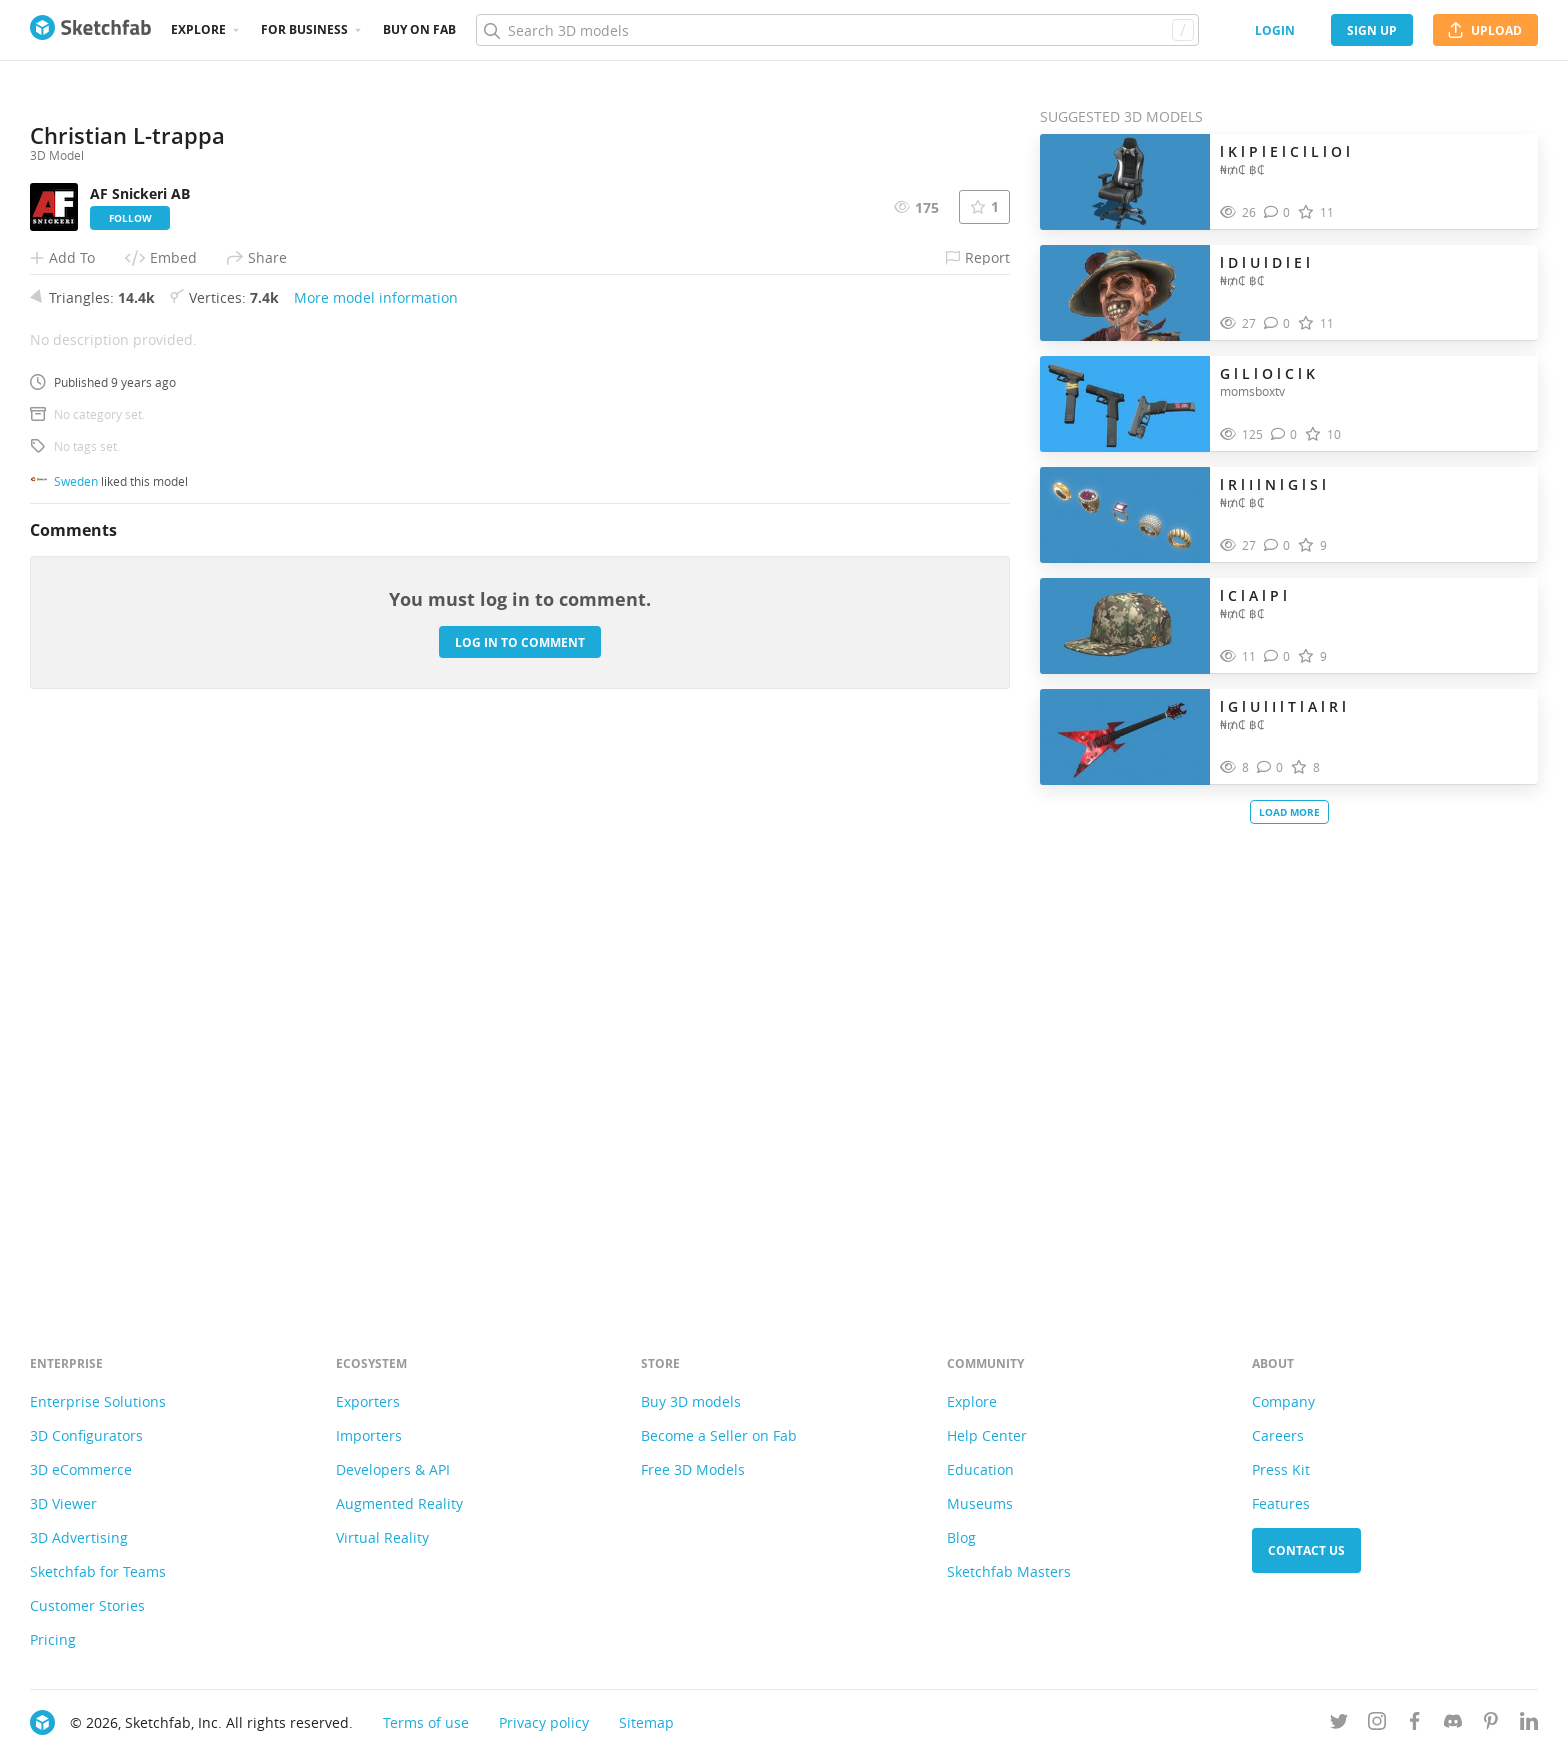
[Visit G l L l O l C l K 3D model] (1125, 404)
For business (304, 29)
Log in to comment (520, 1191)
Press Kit (1281, 1469)
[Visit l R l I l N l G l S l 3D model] (1125, 515)
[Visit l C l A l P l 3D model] (1125, 626)
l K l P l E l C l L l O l (1285, 151)
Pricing (53, 1639)
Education (980, 1469)
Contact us (1306, 1550)
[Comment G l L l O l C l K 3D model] (1284, 434)
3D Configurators (86, 1435)
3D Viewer (63, 1503)
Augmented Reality (399, 1503)
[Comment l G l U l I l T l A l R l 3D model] (1270, 767)
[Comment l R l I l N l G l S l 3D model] (1277, 545)
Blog (961, 1537)
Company (1283, 1401)
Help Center (987, 1435)
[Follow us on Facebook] (1415, 1724)
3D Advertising (79, 1537)
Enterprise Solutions (98, 1401)
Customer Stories (87, 1605)
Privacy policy (544, 1722)
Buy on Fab (419, 29)
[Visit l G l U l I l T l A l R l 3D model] (1125, 737)
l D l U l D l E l (1265, 262)
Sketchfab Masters (1009, 1571)
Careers (1278, 1435)
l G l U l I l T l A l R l (1283, 706)
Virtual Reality (382, 1537)
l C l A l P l (1253, 595)
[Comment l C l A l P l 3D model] (1277, 656)
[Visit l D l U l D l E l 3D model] (1125, 293)
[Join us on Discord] (1453, 1724)
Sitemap (646, 1722)
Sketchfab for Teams (98, 1571)
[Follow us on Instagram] (1377, 1724)
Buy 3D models (691, 1401)
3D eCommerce (81, 1469)
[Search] (837, 30)
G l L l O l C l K (1267, 373)
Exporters (368, 1401)
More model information (376, 846)
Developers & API (393, 1469)
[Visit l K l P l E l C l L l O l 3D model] (1125, 182)
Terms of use (426, 1722)
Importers (369, 1435)
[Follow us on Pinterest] (1491, 1724)
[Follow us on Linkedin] (1529, 1724)
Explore (198, 29)
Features (1281, 1503)
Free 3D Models (693, 1469)
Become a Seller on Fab (719, 1435)
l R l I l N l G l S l (1273, 484)
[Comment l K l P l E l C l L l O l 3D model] (1277, 212)
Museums (980, 1503)
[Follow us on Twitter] (1339, 1724)
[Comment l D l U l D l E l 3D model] (1277, 323)
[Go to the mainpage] (90, 30)
